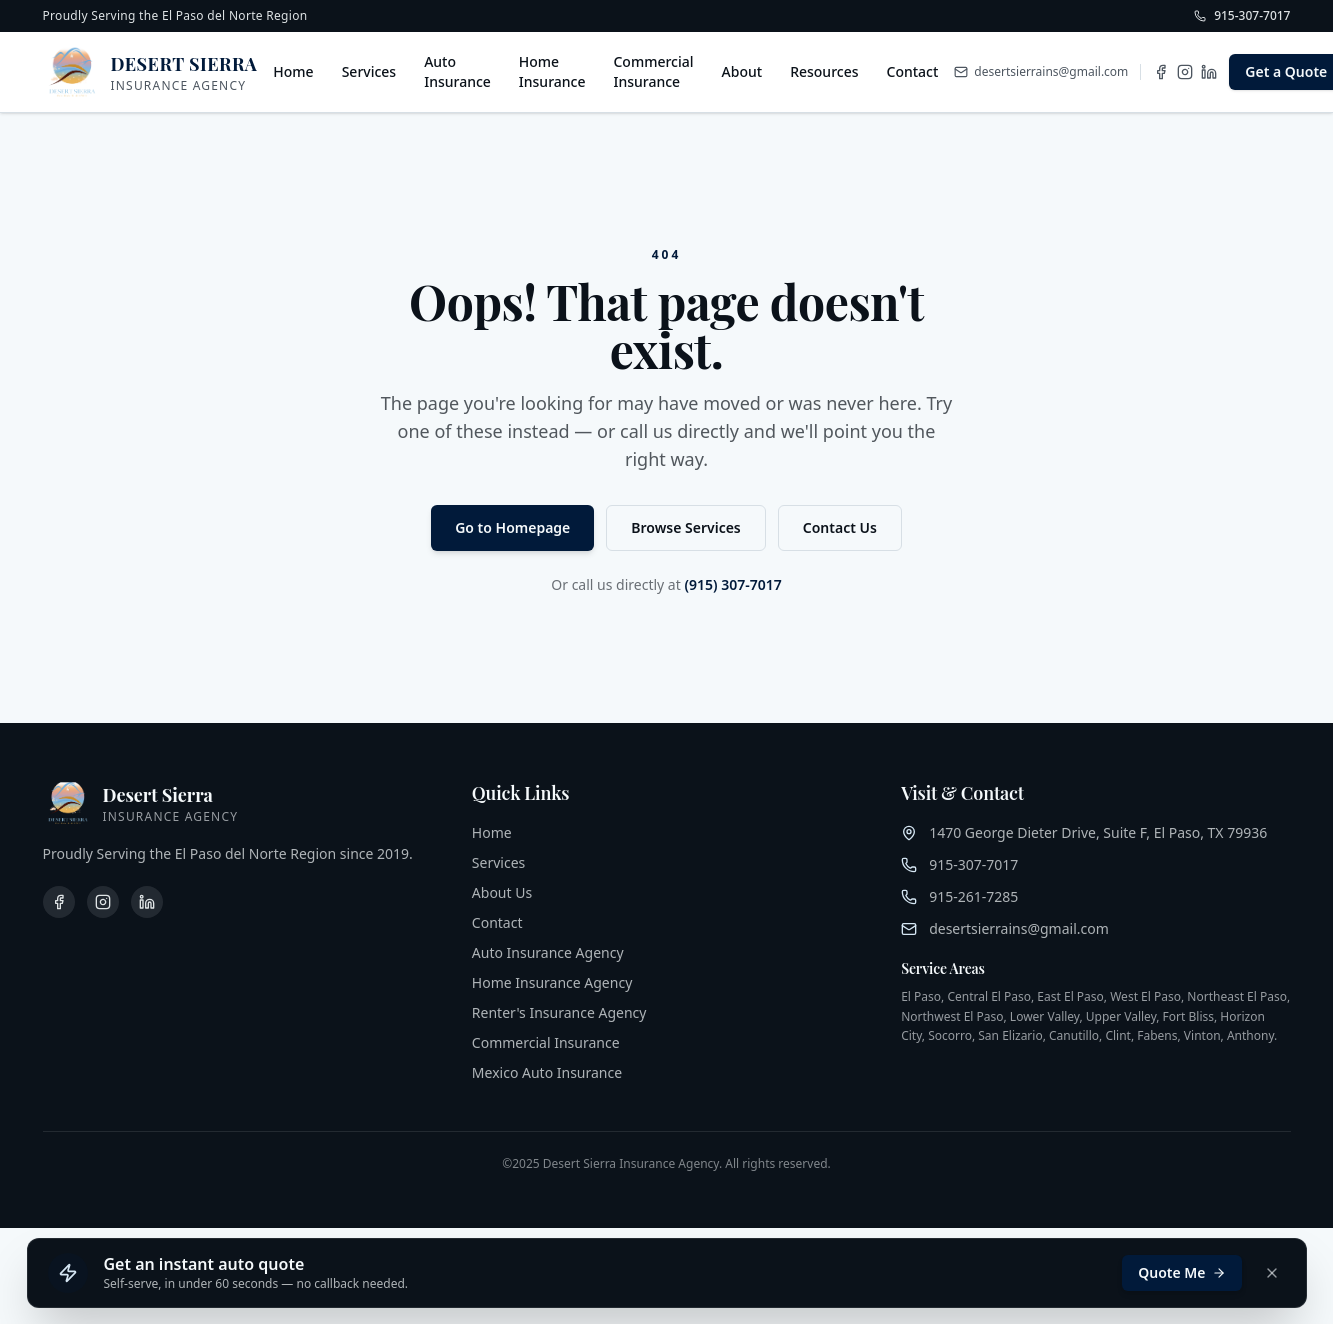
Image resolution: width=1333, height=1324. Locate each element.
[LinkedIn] (1209, 72)
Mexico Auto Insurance (547, 1072)
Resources (824, 71)
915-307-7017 (973, 864)
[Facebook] (1161, 72)
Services (369, 71)
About (742, 71)
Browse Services (685, 527)
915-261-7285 (973, 896)
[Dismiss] (1272, 1273)
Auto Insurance (457, 71)
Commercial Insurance (653, 71)
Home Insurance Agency (552, 982)
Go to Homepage (512, 527)
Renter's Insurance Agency (559, 1012)
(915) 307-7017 (732, 584)
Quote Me (1181, 1272)
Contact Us (840, 527)
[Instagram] (1185, 72)
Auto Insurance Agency (548, 952)
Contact (913, 71)
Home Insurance (552, 71)
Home (293, 71)
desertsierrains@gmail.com (1019, 928)
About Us (502, 892)
